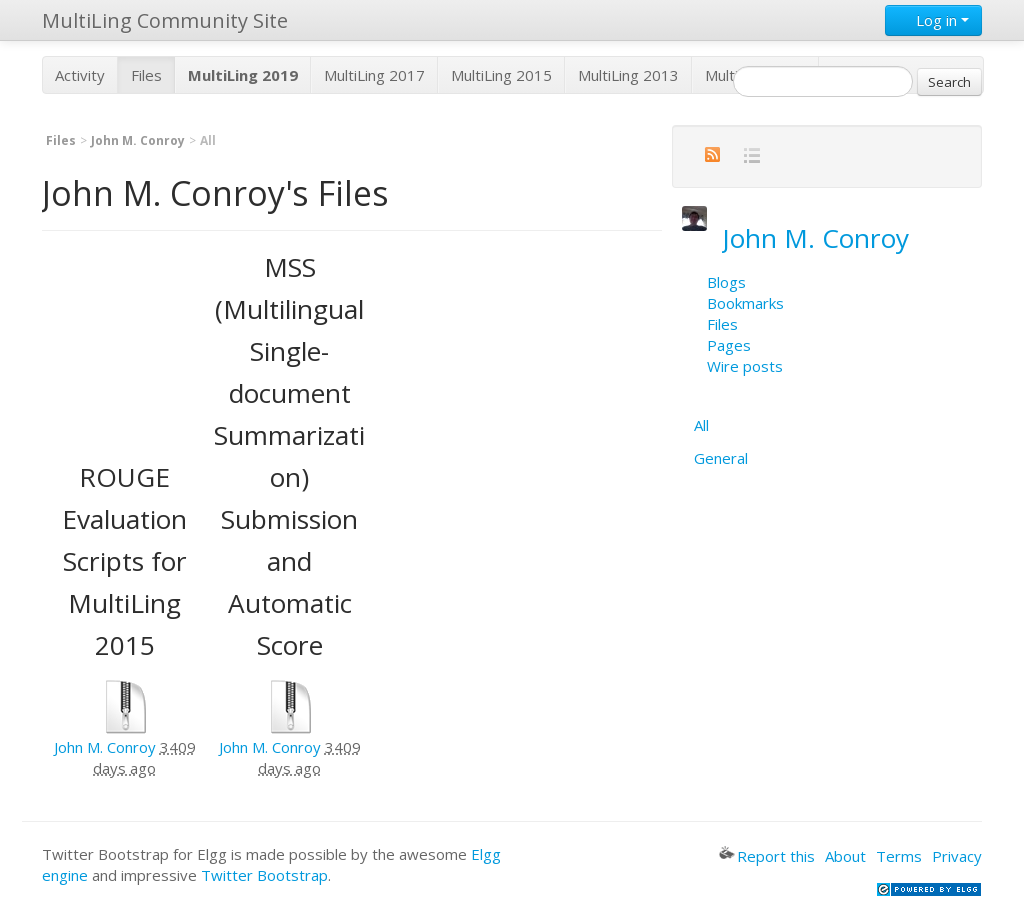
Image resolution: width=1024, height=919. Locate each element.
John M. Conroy (138, 140)
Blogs (726, 282)
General (721, 458)
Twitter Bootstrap (264, 875)
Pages (729, 345)
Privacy (957, 856)
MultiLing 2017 (374, 75)
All (701, 425)
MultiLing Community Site (165, 20)
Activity (80, 75)
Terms (899, 856)
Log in (933, 20)
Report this (767, 856)
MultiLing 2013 (628, 75)
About (845, 856)
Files (146, 75)
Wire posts (745, 366)
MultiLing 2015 (501, 75)
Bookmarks (745, 303)
